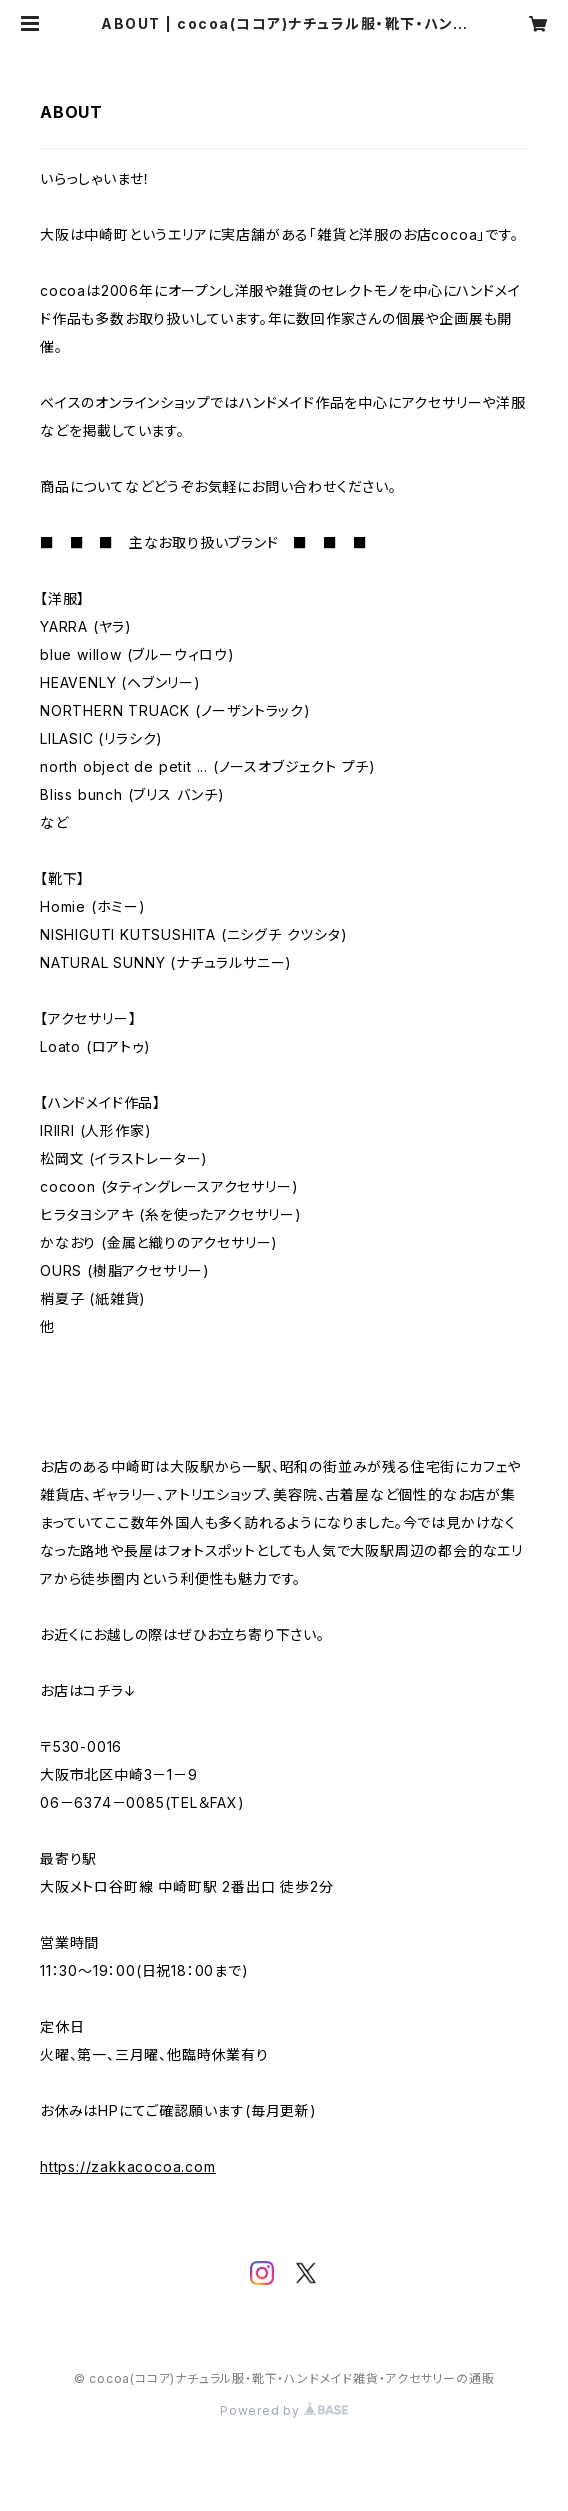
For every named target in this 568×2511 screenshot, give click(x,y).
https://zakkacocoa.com (128, 2166)
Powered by (284, 2410)
